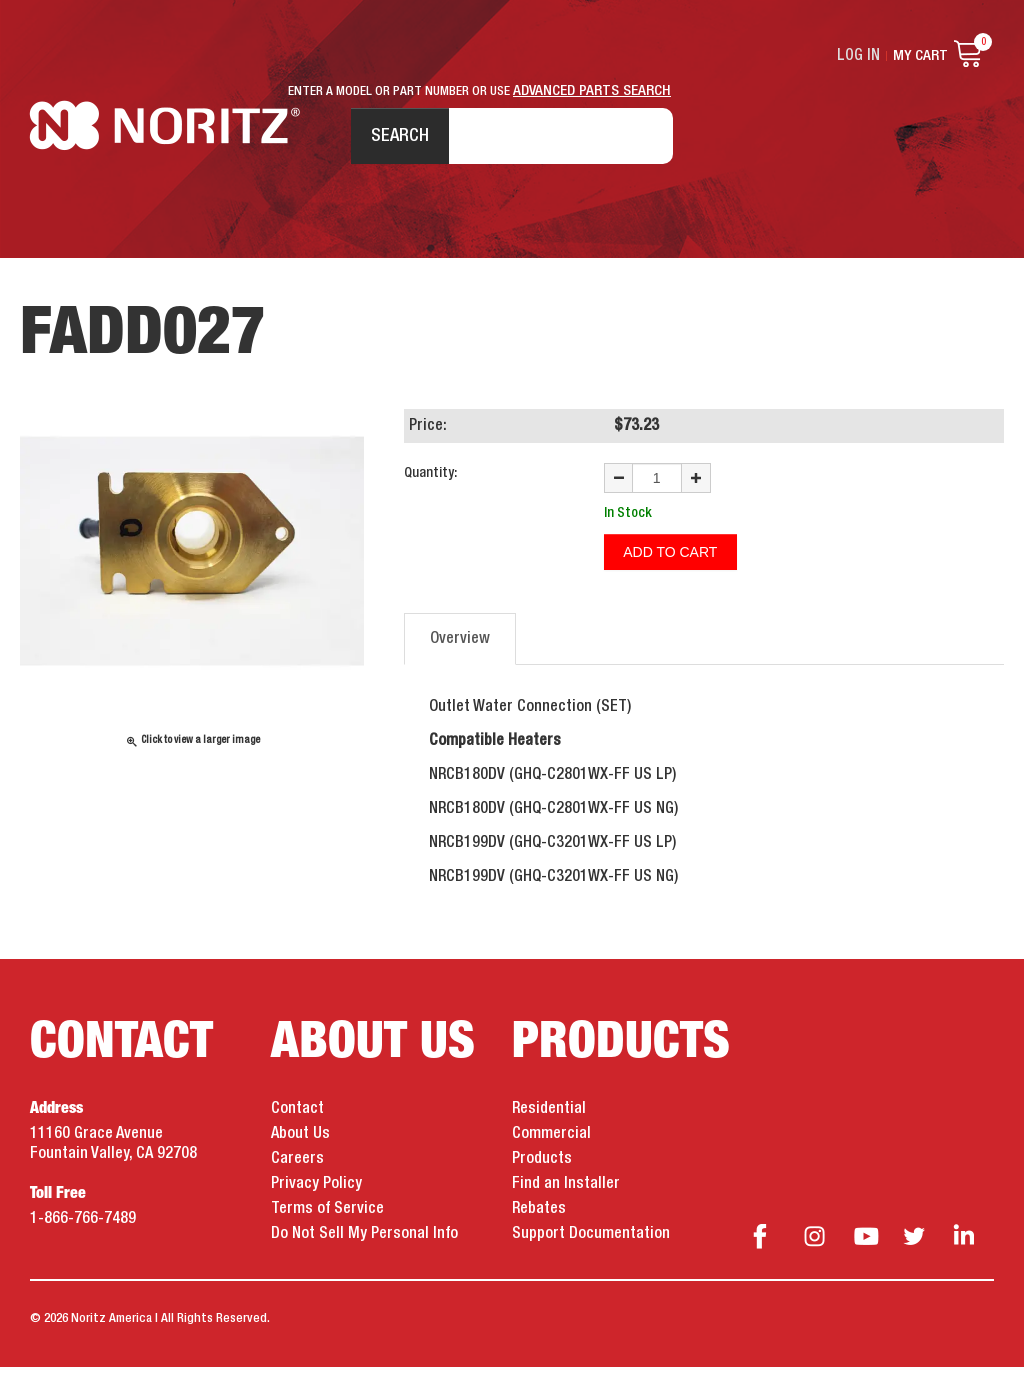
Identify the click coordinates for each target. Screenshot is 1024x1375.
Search (391, 139)
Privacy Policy (316, 1192)
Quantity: (430, 484)
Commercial (551, 1142)
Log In (861, 56)
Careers (297, 1167)
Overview (460, 647)
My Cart (920, 56)
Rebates (539, 1217)
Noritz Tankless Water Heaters (165, 140)
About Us (300, 1142)
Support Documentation (591, 1242)
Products (542, 1167)
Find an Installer (566, 1192)
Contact (297, 1117)
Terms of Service (327, 1217)
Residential (549, 1117)
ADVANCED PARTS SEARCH (592, 91)
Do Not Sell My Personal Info (364, 1242)
